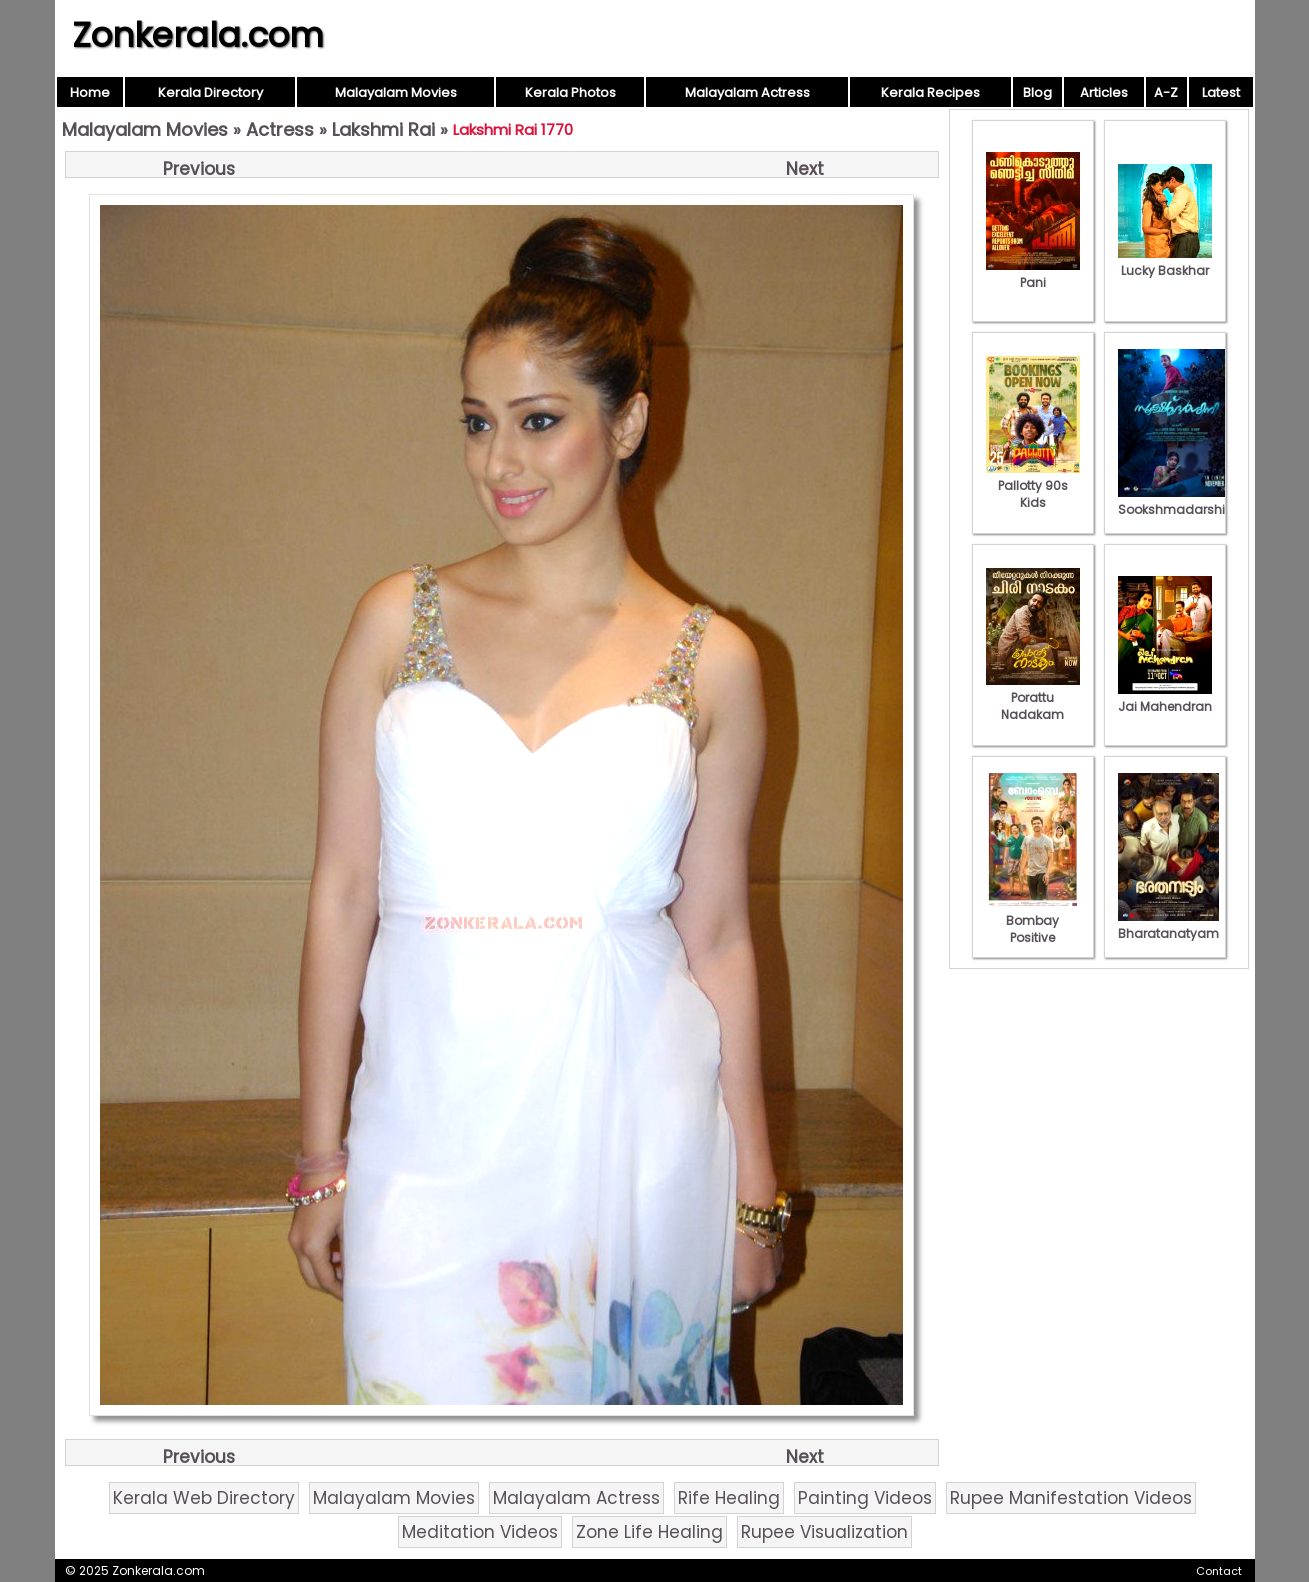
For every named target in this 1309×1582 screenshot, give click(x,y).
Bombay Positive (1033, 920)
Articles (1104, 92)
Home (90, 92)
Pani (1033, 274)
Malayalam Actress (747, 92)
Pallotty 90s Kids (1033, 485)
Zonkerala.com (198, 35)
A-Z (1166, 92)
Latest (1221, 92)
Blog (1037, 92)
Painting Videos (865, 1498)
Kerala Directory (210, 92)
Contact (1219, 1571)
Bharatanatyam (1168, 925)
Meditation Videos (480, 1532)
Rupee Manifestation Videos (1071, 1498)
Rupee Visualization (824, 1532)
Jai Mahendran (1165, 698)
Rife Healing (729, 1498)
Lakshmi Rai (383, 129)
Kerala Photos (570, 92)
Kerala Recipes (930, 92)
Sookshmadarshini (1177, 501)
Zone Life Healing (649, 1532)
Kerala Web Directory (204, 1498)
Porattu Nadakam (1033, 697)
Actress (280, 129)
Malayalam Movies (396, 92)
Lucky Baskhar (1165, 262)
